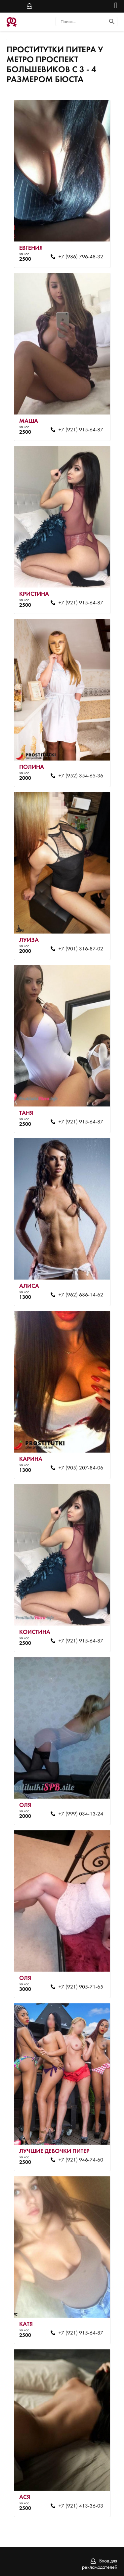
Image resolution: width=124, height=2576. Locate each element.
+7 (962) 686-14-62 (81, 1295)
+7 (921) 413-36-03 (81, 2506)
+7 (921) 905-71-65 (81, 1987)
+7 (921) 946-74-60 (81, 2160)
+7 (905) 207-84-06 (81, 1468)
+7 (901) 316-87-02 (81, 949)
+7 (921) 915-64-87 (81, 430)
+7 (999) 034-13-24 (81, 1814)
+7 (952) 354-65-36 (81, 776)
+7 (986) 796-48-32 (81, 257)
